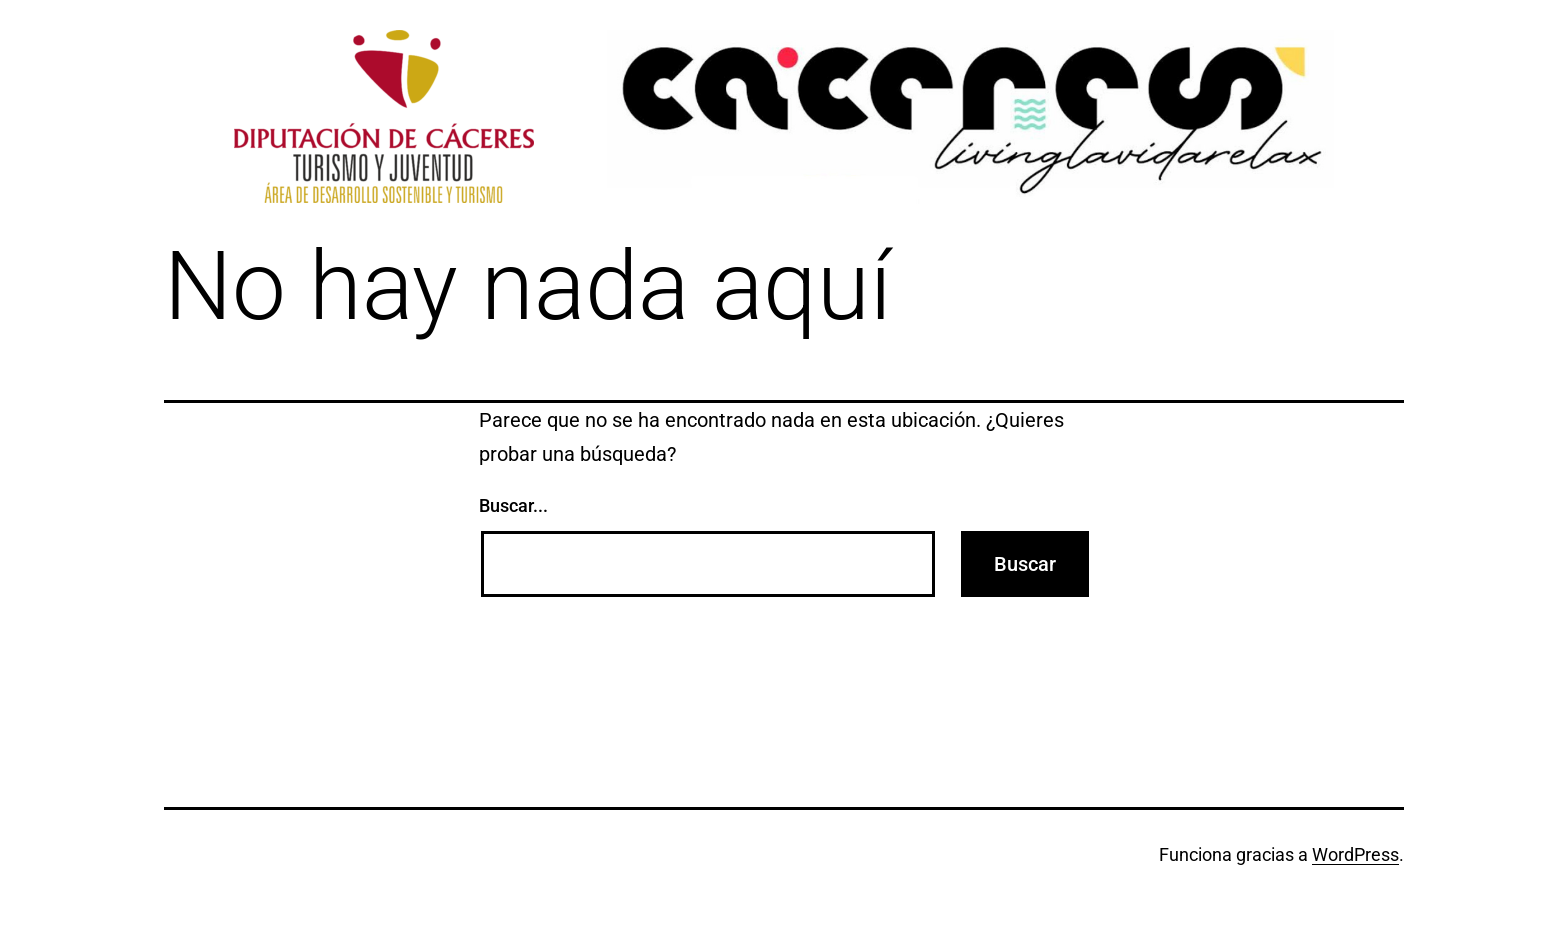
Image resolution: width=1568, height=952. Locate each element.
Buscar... (513, 505)
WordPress (1355, 854)
